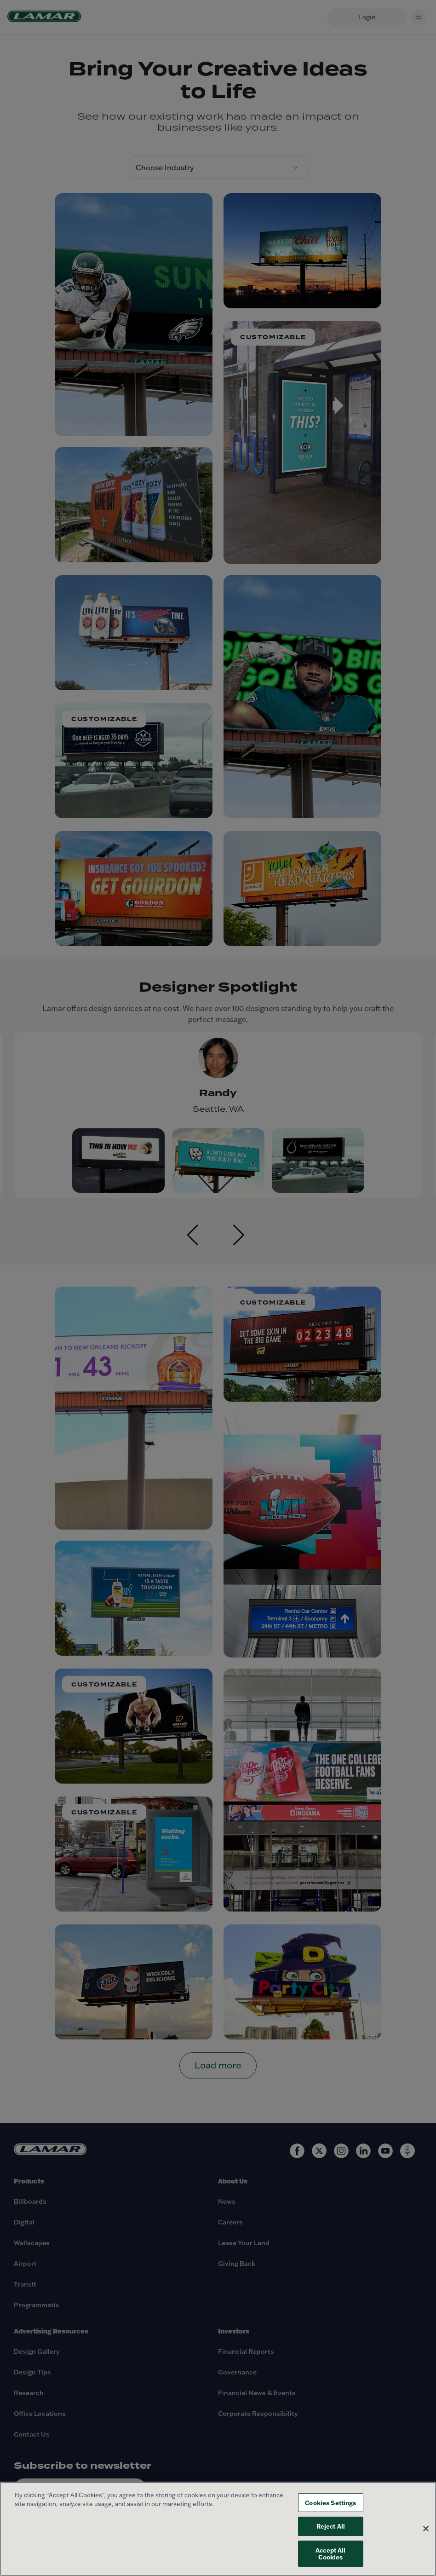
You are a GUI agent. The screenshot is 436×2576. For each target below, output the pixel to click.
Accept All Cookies (330, 2553)
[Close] (426, 2528)
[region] (218, 2529)
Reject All (330, 2526)
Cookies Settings (330, 2503)
